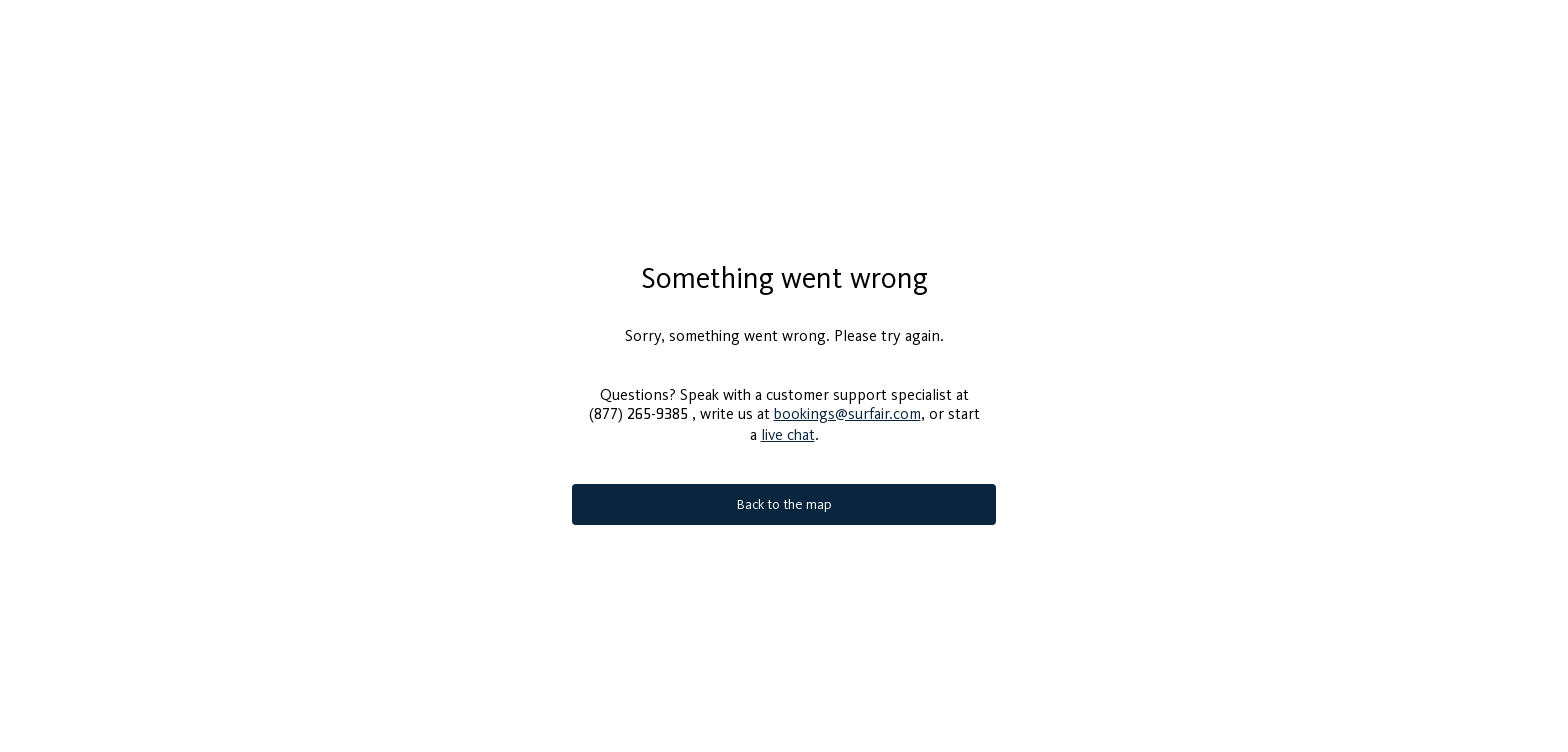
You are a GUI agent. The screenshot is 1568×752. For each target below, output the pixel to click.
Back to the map (784, 496)
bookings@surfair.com (847, 405)
